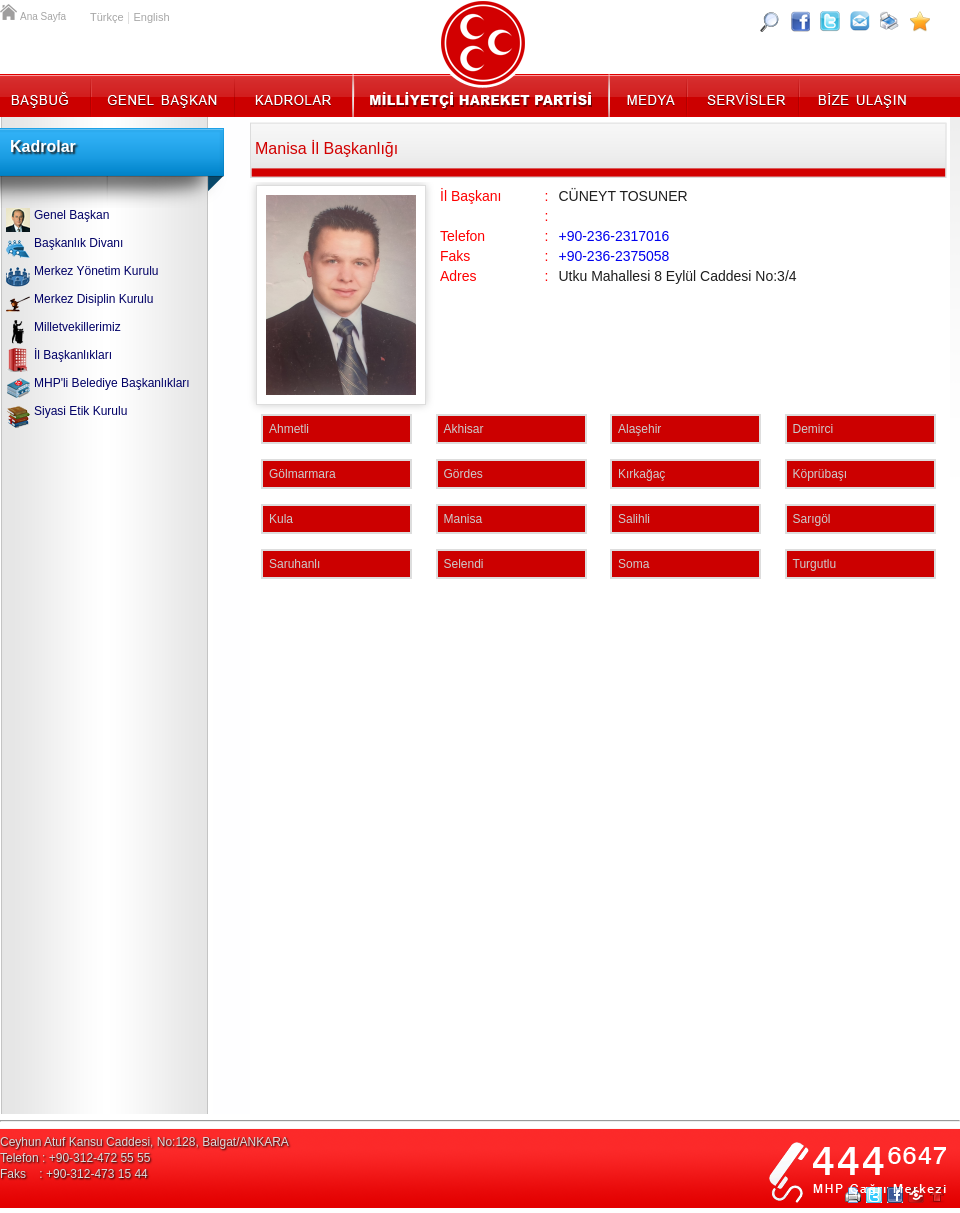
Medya (649, 95)
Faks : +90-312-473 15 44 (74, 1174)
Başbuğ (45, 95)
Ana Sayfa (10, 10)
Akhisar (464, 429)
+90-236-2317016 (613, 236)
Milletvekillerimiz (77, 327)
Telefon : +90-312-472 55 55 (75, 1158)
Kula (281, 519)
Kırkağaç (641, 474)
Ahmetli (289, 429)
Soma (633, 564)
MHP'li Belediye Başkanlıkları (112, 383)
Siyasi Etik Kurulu (80, 411)
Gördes (463, 474)
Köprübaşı (820, 474)
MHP (480, 95)
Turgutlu (815, 564)
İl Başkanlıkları (73, 355)
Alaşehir (639, 429)
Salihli (634, 519)
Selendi (464, 564)
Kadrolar (292, 95)
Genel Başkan (163, 95)
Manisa (463, 519)
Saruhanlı (294, 564)
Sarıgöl (812, 519)
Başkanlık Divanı (78, 243)
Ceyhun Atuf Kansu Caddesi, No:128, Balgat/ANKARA (144, 1142)
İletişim (860, 95)
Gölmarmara (302, 474)
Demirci (813, 429)
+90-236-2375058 (613, 256)
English (151, 17)
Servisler (744, 95)
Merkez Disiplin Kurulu (93, 299)
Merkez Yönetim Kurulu (96, 271)
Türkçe (107, 17)
